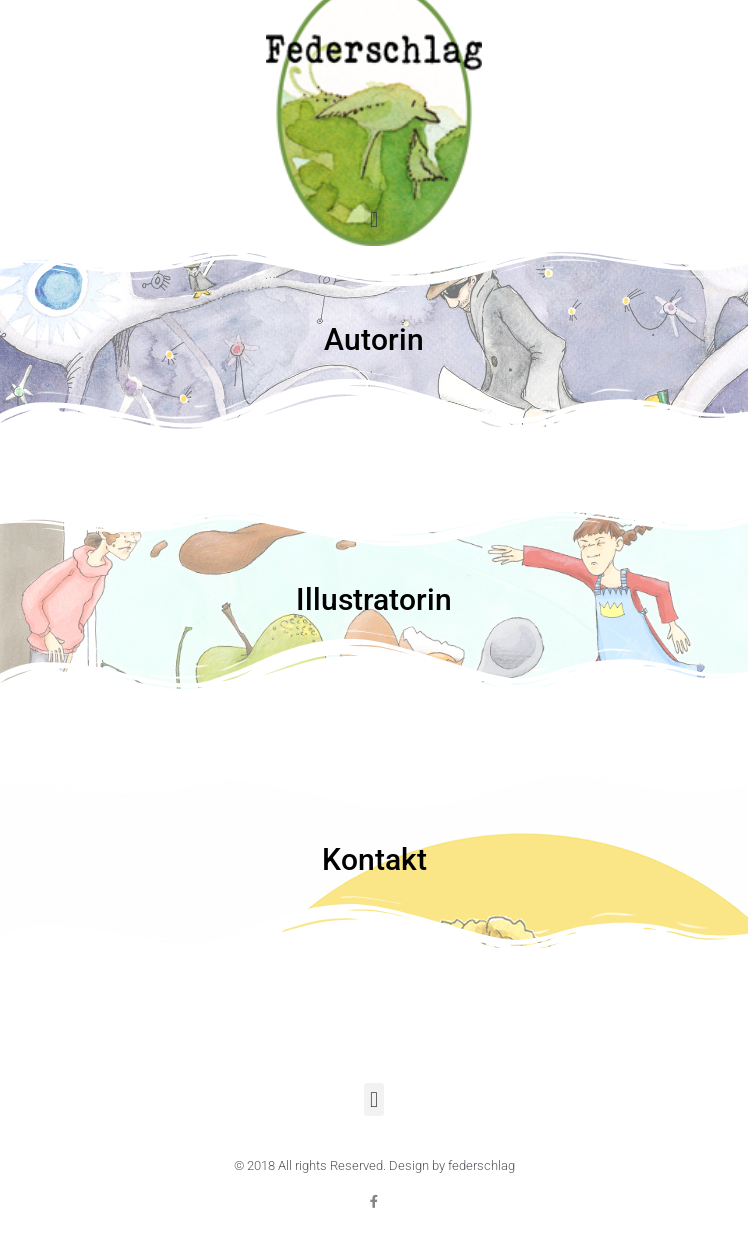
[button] (373, 219)
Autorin (374, 339)
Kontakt (374, 859)
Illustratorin (374, 599)
